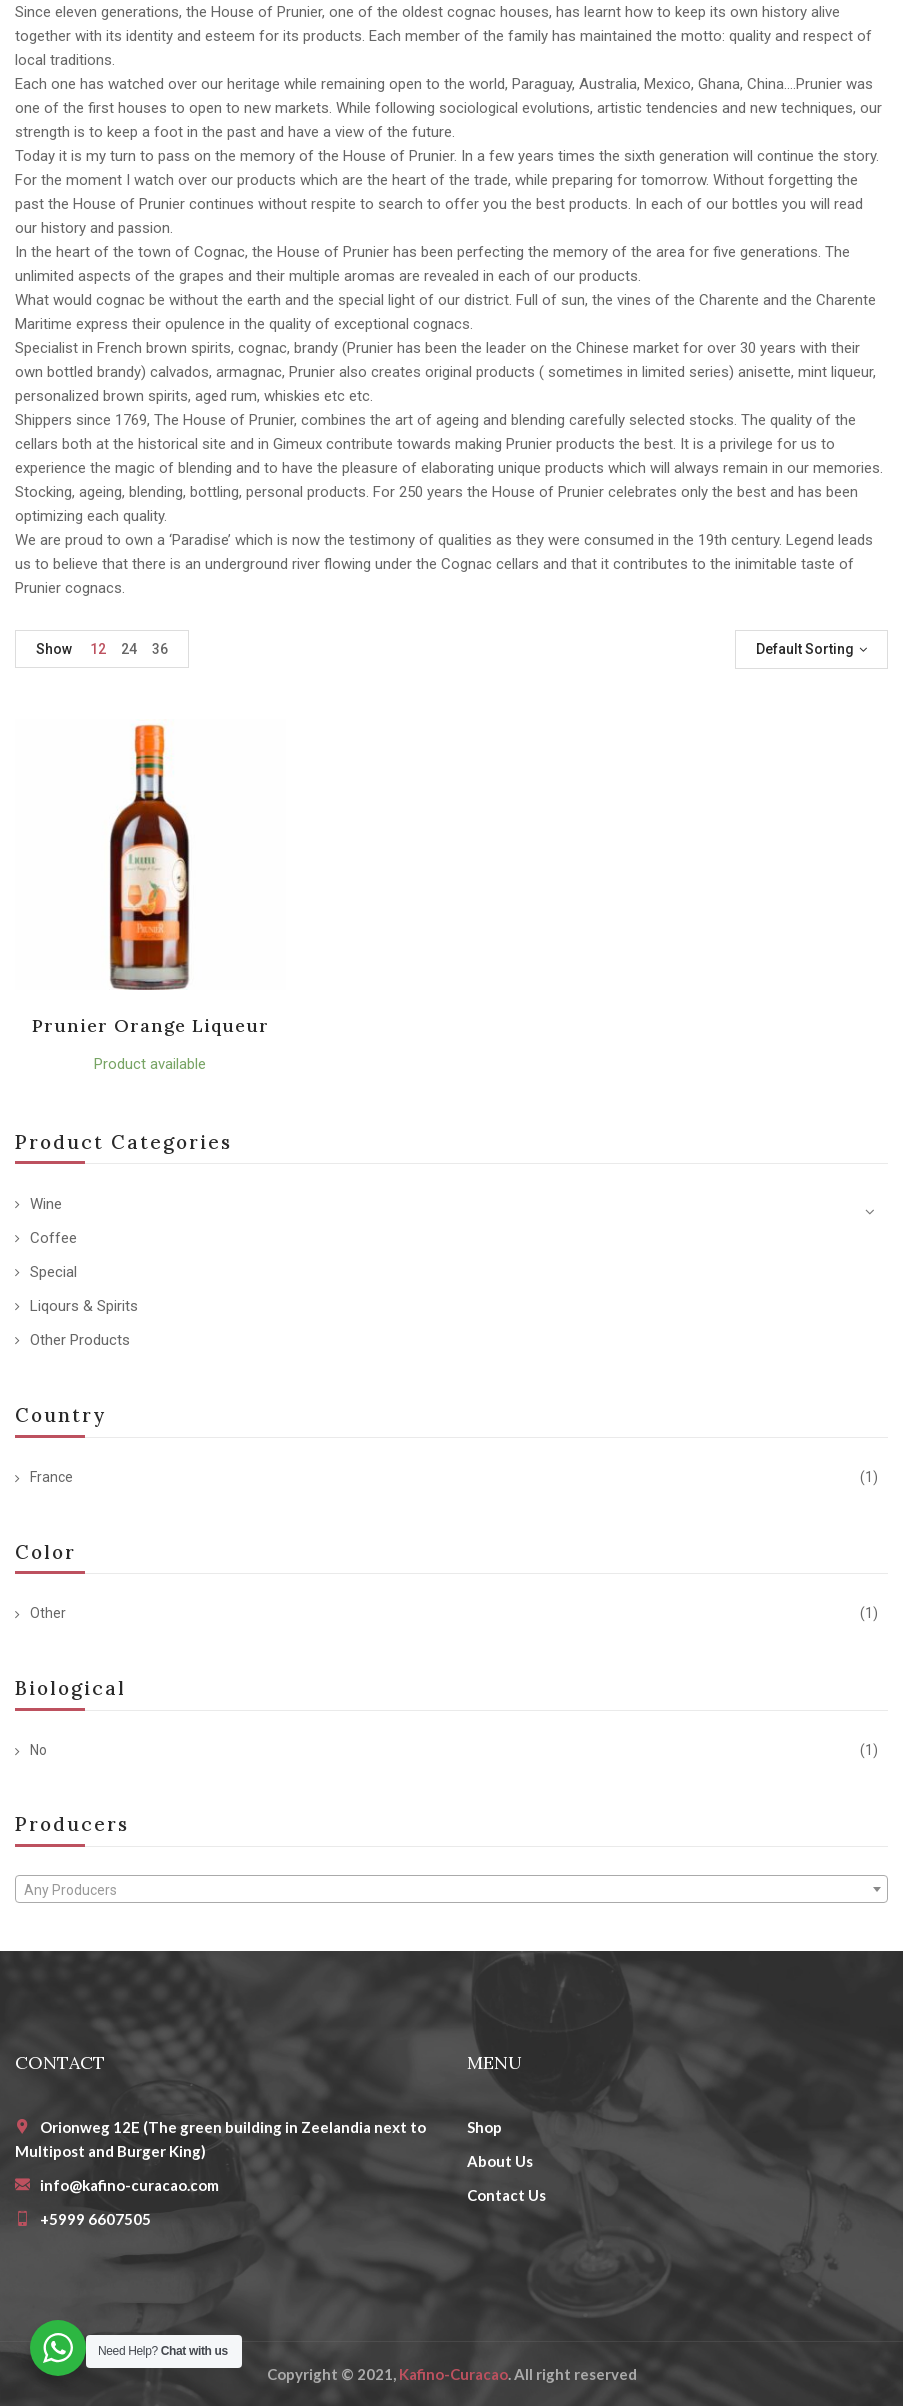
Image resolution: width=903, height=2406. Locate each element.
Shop (484, 2127)
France (51, 1477)
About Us (500, 2161)
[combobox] (451, 1889)
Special (53, 1272)
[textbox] (451, 1890)
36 (160, 649)
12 (98, 649)
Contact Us (506, 2195)
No (38, 1750)
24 (129, 649)
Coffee (53, 1238)
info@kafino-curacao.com (129, 2185)
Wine (46, 1204)
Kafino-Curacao (453, 2374)
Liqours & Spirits (84, 1306)
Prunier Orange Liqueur (151, 1025)
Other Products (80, 1340)
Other (48, 1613)
